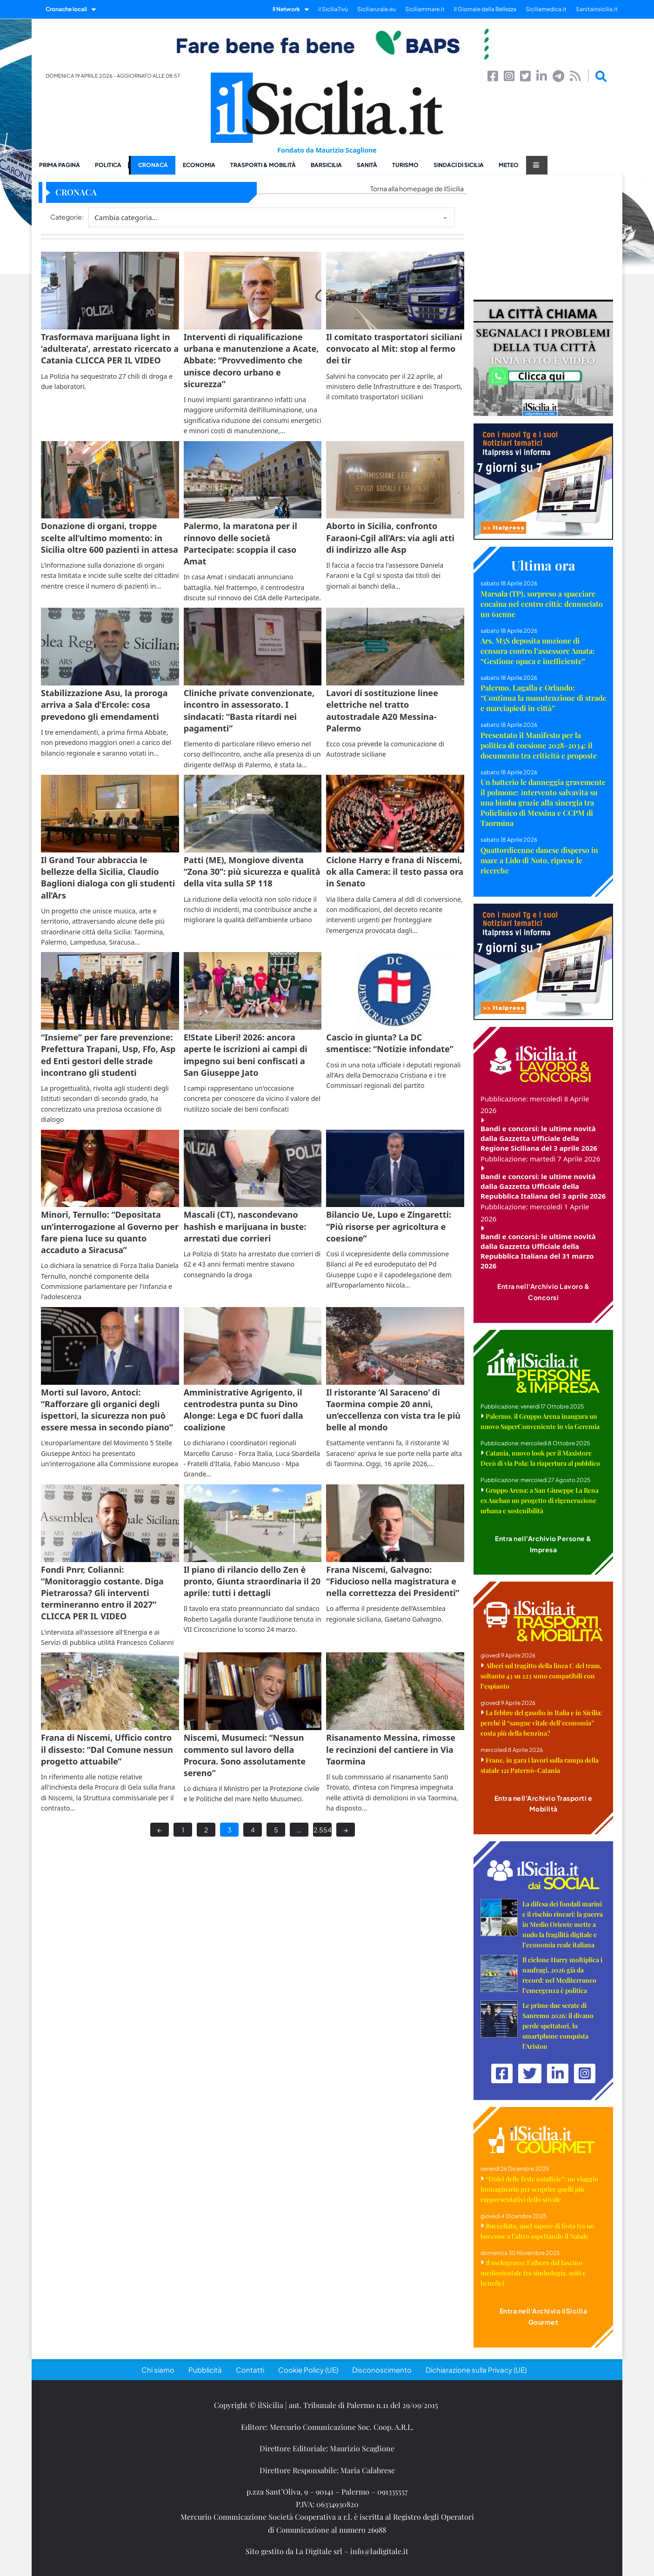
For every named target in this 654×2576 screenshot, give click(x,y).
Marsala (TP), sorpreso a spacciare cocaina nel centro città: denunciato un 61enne (541, 604)
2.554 (323, 1829)
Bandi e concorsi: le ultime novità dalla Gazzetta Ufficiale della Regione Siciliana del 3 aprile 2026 (538, 1138)
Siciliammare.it (425, 9)
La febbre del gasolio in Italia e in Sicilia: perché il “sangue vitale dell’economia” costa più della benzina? (541, 1722)
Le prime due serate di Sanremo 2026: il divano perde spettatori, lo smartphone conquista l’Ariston (558, 2026)
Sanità (367, 164)
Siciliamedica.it (546, 9)
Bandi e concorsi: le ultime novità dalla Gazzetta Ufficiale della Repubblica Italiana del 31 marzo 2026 (538, 1251)
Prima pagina (59, 164)
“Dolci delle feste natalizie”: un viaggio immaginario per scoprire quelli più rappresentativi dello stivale (539, 2189)
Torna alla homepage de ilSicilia (417, 188)
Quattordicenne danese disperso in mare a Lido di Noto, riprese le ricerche (539, 860)
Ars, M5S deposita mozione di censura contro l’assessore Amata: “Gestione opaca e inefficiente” (537, 651)
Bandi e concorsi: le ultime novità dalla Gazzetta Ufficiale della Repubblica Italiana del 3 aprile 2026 (543, 1186)
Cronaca (153, 164)
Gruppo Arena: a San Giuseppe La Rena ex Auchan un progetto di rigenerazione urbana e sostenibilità (539, 1500)
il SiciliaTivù (333, 9)
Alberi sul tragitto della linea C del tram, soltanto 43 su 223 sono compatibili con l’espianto (541, 1675)
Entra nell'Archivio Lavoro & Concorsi (543, 1291)
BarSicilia (326, 164)
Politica (108, 164)
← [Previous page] (159, 1829)
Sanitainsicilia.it (597, 9)
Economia (199, 164)
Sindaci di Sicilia (459, 164)
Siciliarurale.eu (376, 9)
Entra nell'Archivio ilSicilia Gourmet (543, 2316)
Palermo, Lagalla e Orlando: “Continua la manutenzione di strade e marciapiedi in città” (543, 698)
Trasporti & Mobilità (263, 164)
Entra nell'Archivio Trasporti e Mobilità (543, 1803)
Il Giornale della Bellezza (485, 9)
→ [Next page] (345, 1829)
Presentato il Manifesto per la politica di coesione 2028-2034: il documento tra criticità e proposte (538, 745)
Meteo (509, 164)
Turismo (405, 164)
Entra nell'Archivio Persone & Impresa (543, 1544)
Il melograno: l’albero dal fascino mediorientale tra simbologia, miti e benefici (533, 2273)
